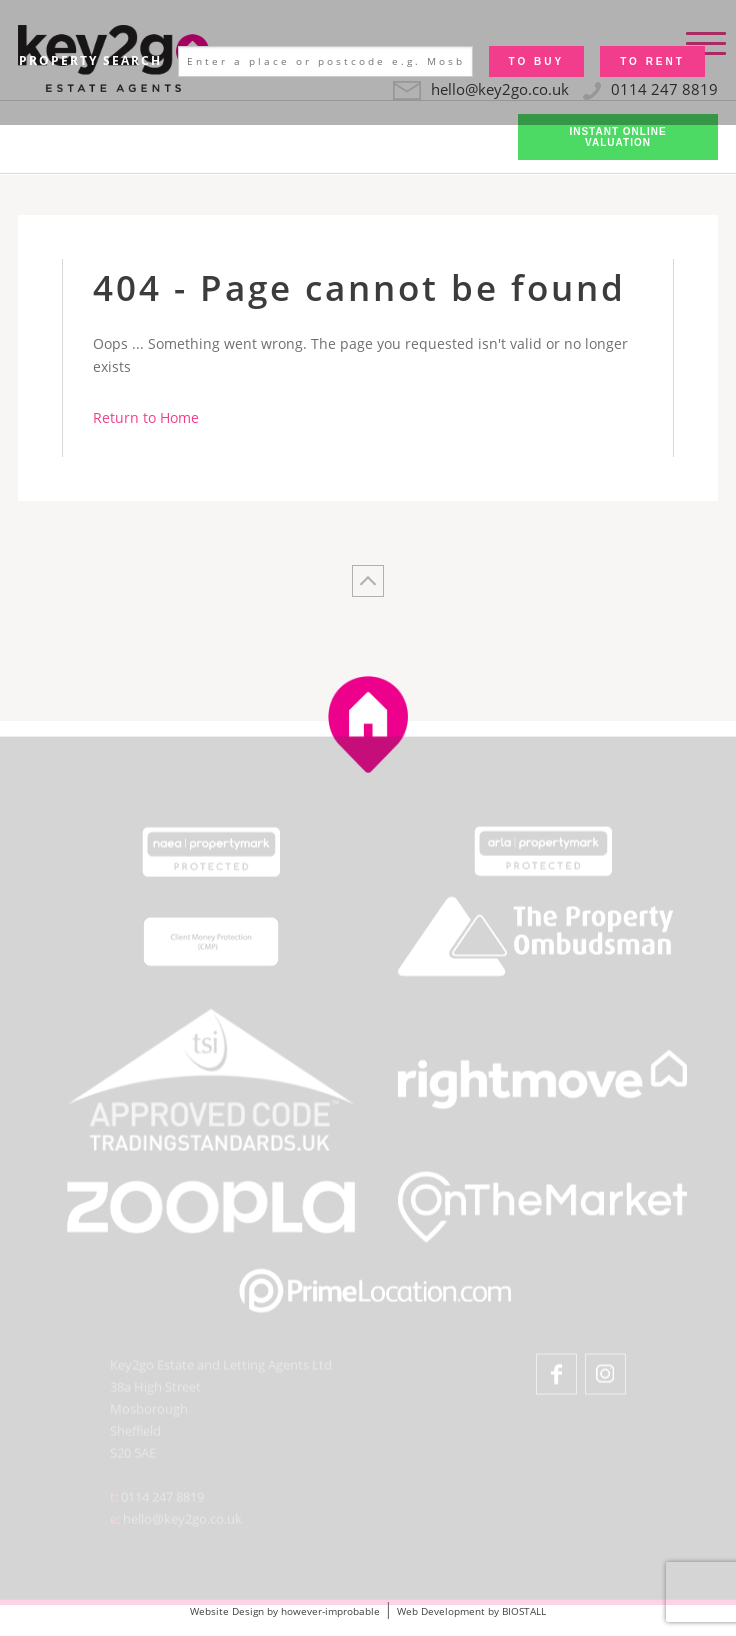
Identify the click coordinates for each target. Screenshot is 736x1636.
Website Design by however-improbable (285, 1611)
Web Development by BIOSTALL (471, 1611)
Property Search (90, 60)
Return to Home (146, 417)
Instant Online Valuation (617, 137)
